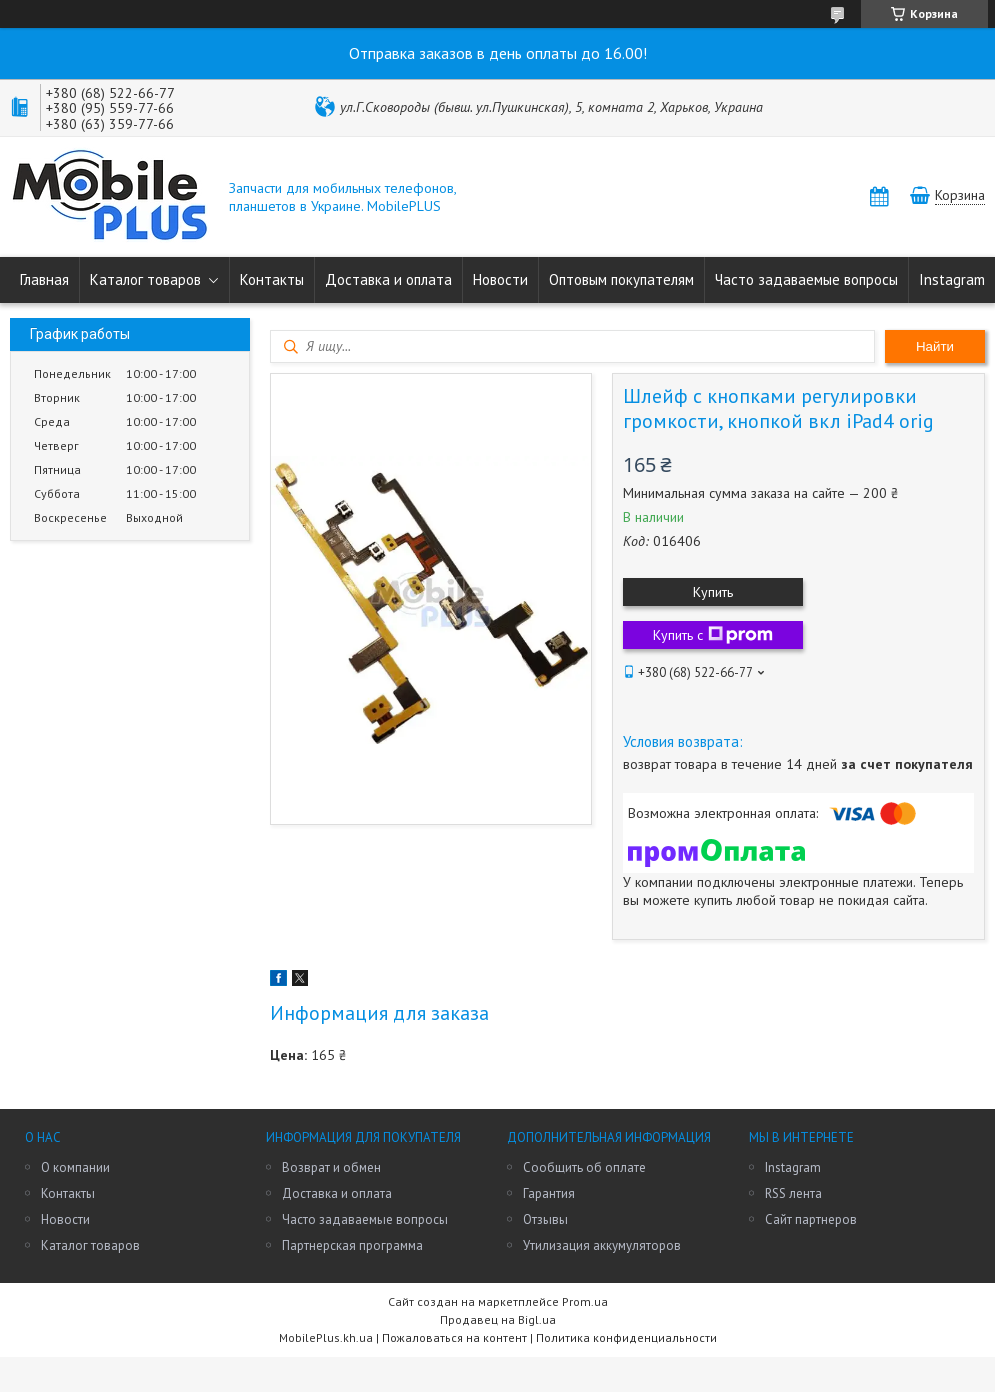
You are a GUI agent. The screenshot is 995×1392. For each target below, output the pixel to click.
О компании (75, 1167)
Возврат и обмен (331, 1167)
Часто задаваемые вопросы (806, 279)
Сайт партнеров (811, 1219)
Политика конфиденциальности (626, 1337)
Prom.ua (585, 1301)
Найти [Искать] (935, 346)
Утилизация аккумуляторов (602, 1245)
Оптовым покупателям (621, 279)
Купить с (713, 635)
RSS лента (793, 1193)
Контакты (272, 279)
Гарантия (549, 1193)
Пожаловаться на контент (454, 1337)
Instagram (952, 279)
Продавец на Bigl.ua (498, 1319)
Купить (713, 592)
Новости (500, 279)
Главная (44, 279)
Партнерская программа (352, 1245)
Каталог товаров (145, 279)
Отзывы (545, 1219)
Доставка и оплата (388, 279)
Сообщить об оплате (584, 1167)
